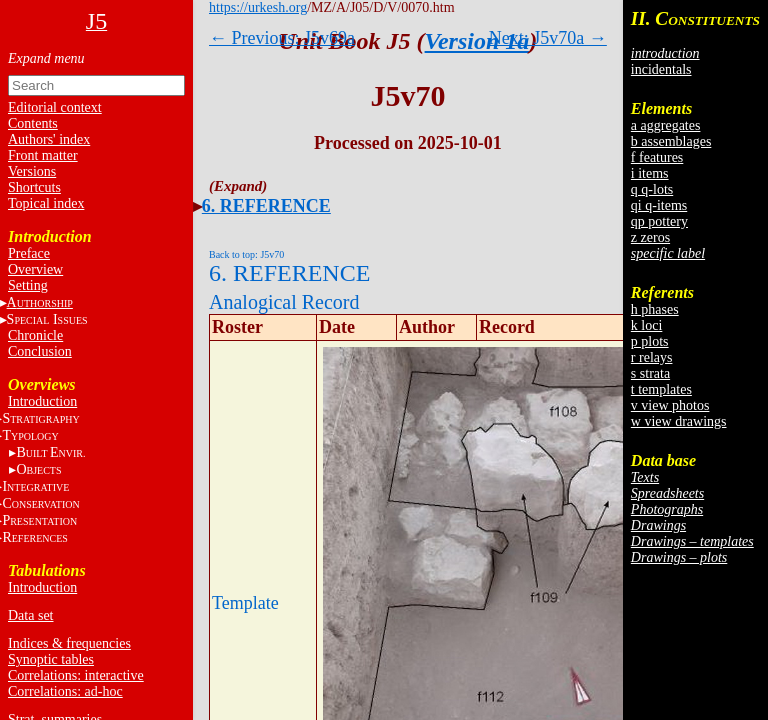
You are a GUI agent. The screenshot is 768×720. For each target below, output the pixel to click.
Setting (28, 285)
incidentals (661, 69)
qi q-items (659, 205)
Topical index (46, 203)
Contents (33, 123)
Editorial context (55, 107)
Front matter (43, 155)
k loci (647, 325)
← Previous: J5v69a (282, 38)
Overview (35, 269)
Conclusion (40, 351)
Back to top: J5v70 (246, 254)
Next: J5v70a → (548, 38)
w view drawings (679, 421)
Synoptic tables (51, 659)
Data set (30, 615)
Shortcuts (34, 187)
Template (245, 603)
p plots (650, 341)
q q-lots (652, 189)
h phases (655, 309)
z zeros (650, 237)
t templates (661, 389)
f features (657, 157)
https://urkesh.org (258, 7)
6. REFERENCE (266, 206)
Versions (32, 171)
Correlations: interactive (76, 675)
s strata (650, 373)
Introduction (42, 401)
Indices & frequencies (69, 643)
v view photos (670, 405)
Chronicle (35, 335)
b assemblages (671, 141)
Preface (29, 253)
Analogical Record (284, 302)
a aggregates (666, 125)
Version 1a (477, 41)
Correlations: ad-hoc (65, 691)
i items (650, 173)
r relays (652, 357)
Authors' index (49, 139)
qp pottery (659, 221)
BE (50, 452)
